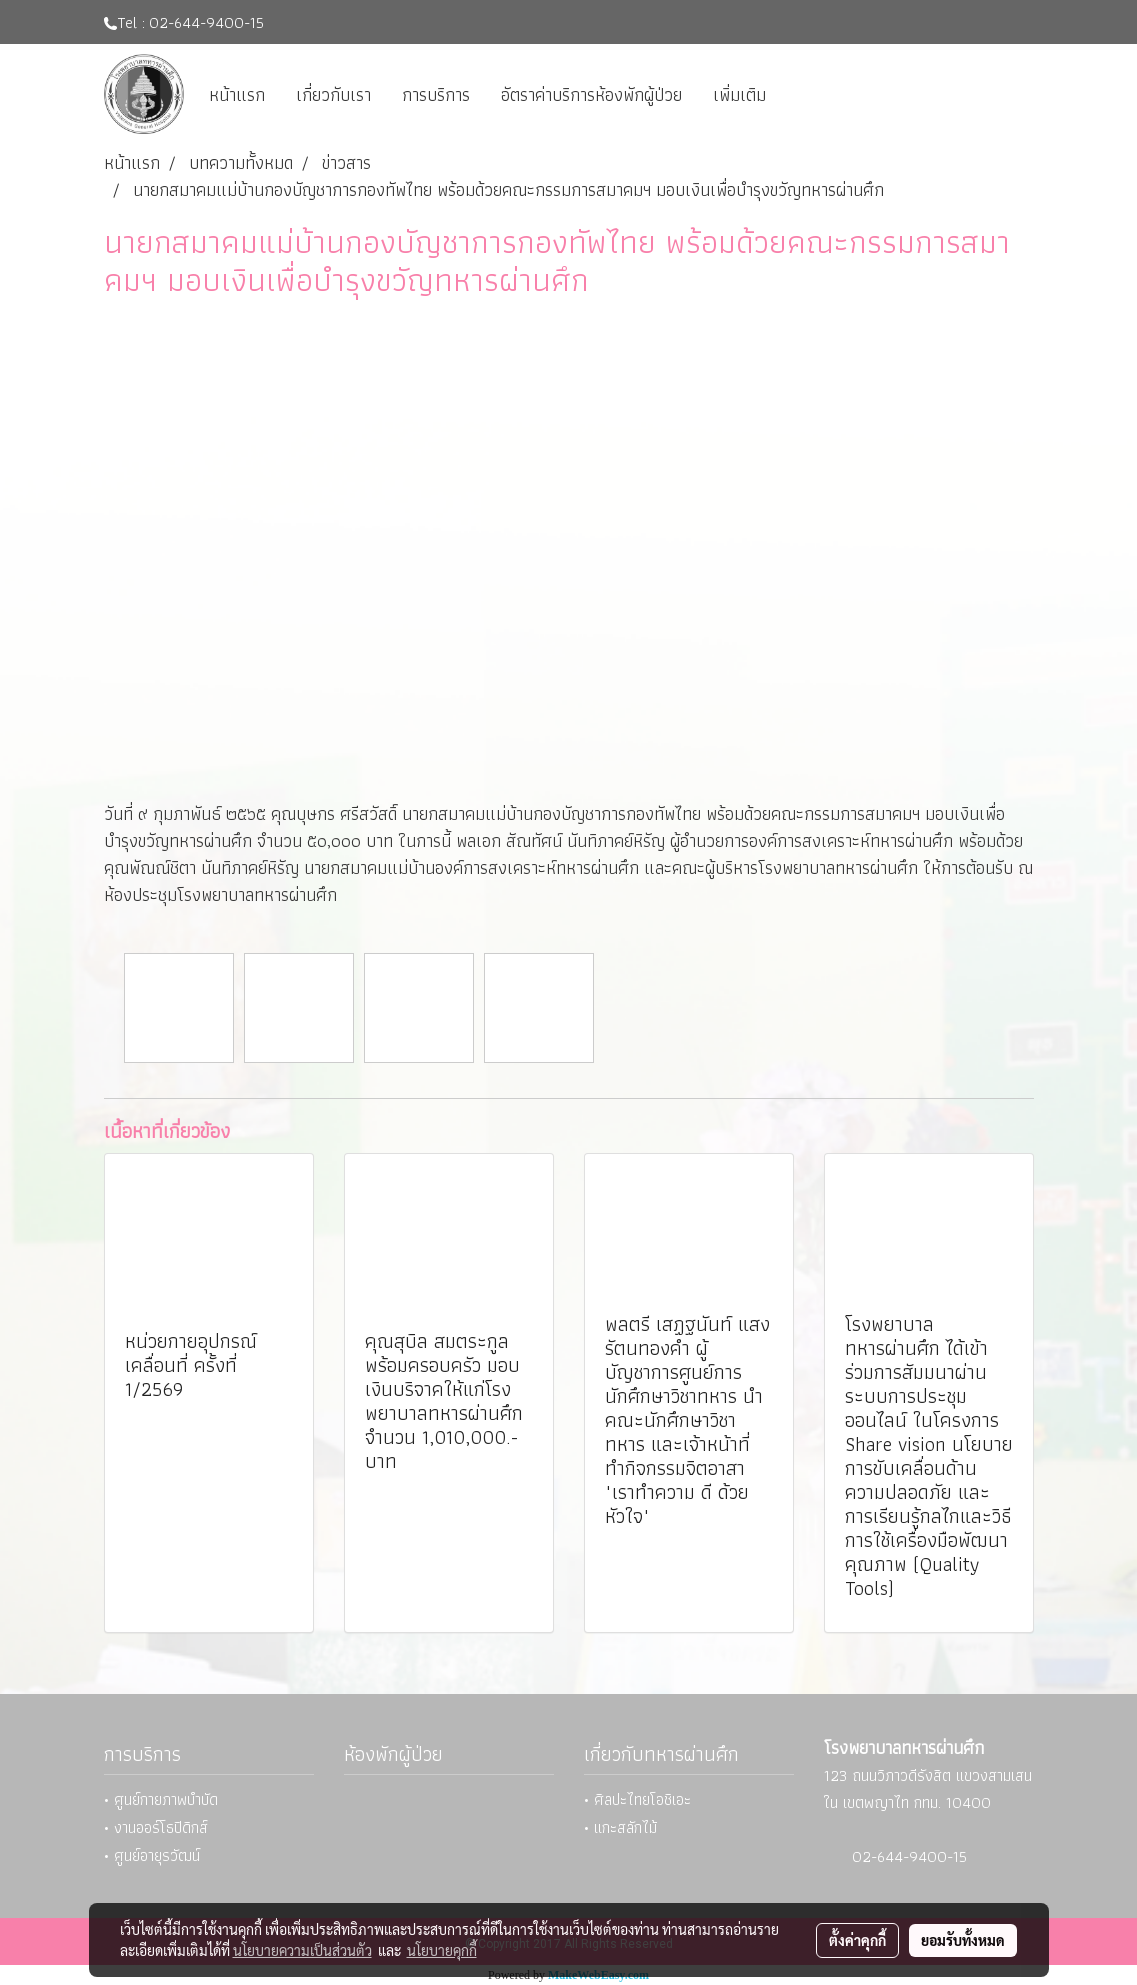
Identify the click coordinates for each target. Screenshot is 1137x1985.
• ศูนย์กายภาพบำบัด (161, 1799)
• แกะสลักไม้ (620, 1827)
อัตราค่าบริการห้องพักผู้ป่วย (591, 94)
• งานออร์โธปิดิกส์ (156, 1827)
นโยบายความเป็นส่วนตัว (302, 1950)
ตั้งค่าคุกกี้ (857, 1940)
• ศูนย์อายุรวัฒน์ (152, 1855)
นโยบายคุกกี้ (442, 1950)
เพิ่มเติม (739, 94)
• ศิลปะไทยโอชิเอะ (637, 1799)
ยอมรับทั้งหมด (963, 1940)
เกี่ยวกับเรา (333, 94)
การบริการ (436, 94)
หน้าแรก (237, 94)
